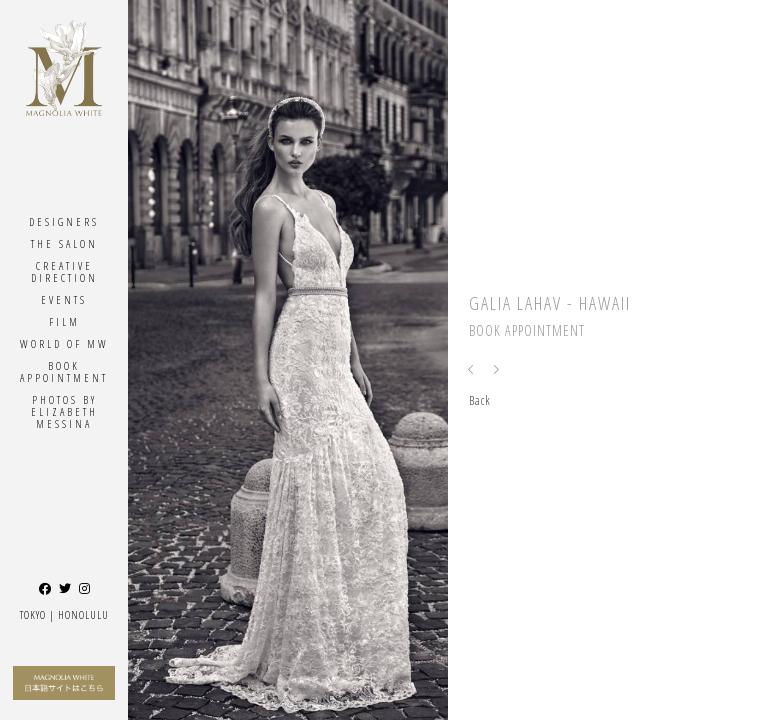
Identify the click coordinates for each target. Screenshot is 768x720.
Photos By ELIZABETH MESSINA (64, 411)
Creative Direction (64, 271)
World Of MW (64, 343)
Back (480, 400)
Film (64, 321)
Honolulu (83, 614)
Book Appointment (64, 371)
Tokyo (33, 614)
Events (64, 299)
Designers (64, 221)
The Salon (64, 243)
